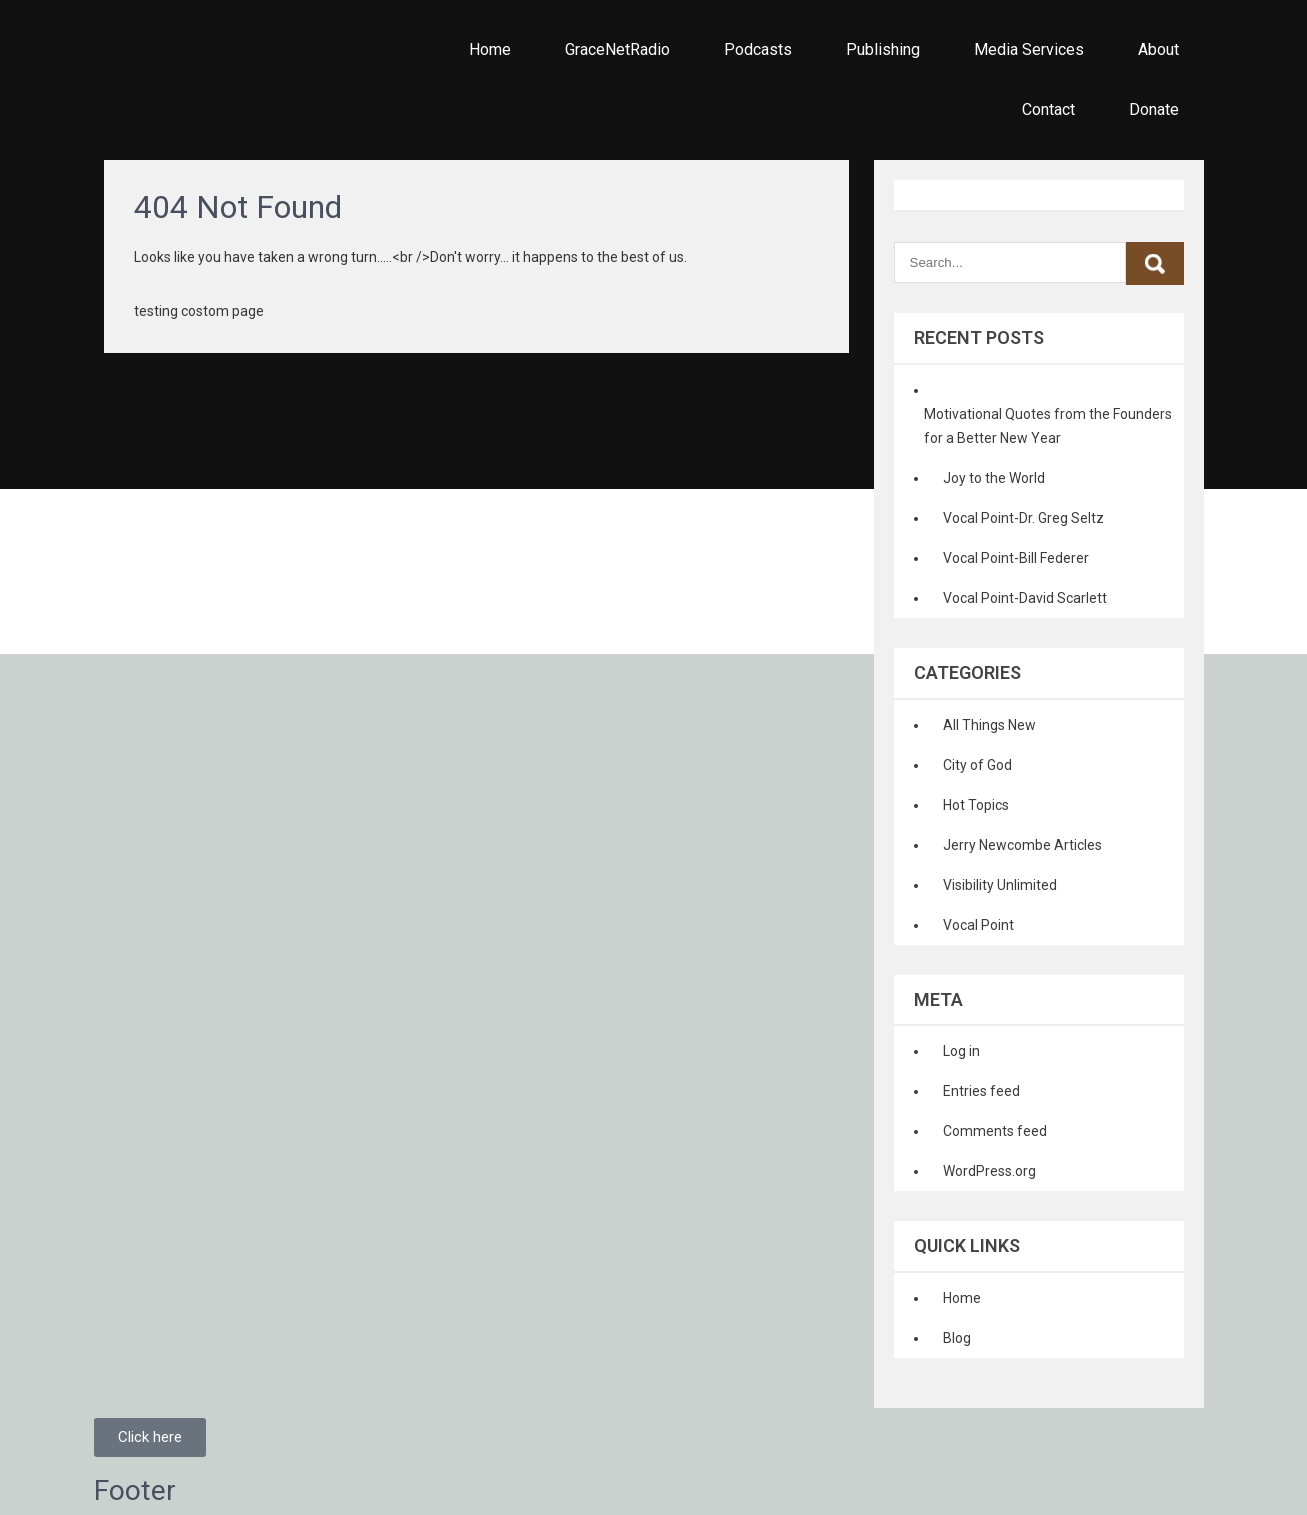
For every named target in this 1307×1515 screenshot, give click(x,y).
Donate (1154, 109)
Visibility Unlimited (1000, 885)
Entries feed (981, 1091)
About (1158, 49)
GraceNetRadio (617, 49)
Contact (1048, 109)
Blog (957, 1338)
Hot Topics (976, 805)
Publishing (883, 49)
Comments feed (995, 1131)
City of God (977, 765)
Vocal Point (978, 925)
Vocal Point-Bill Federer (1016, 558)
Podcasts (758, 49)
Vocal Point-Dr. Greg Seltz (1023, 518)
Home (490, 49)
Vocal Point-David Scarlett (1025, 598)
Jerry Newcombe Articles (1022, 845)
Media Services (1029, 49)
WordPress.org (989, 1171)
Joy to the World (994, 478)
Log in (961, 1051)
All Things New (989, 725)
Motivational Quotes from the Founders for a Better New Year (1048, 426)
